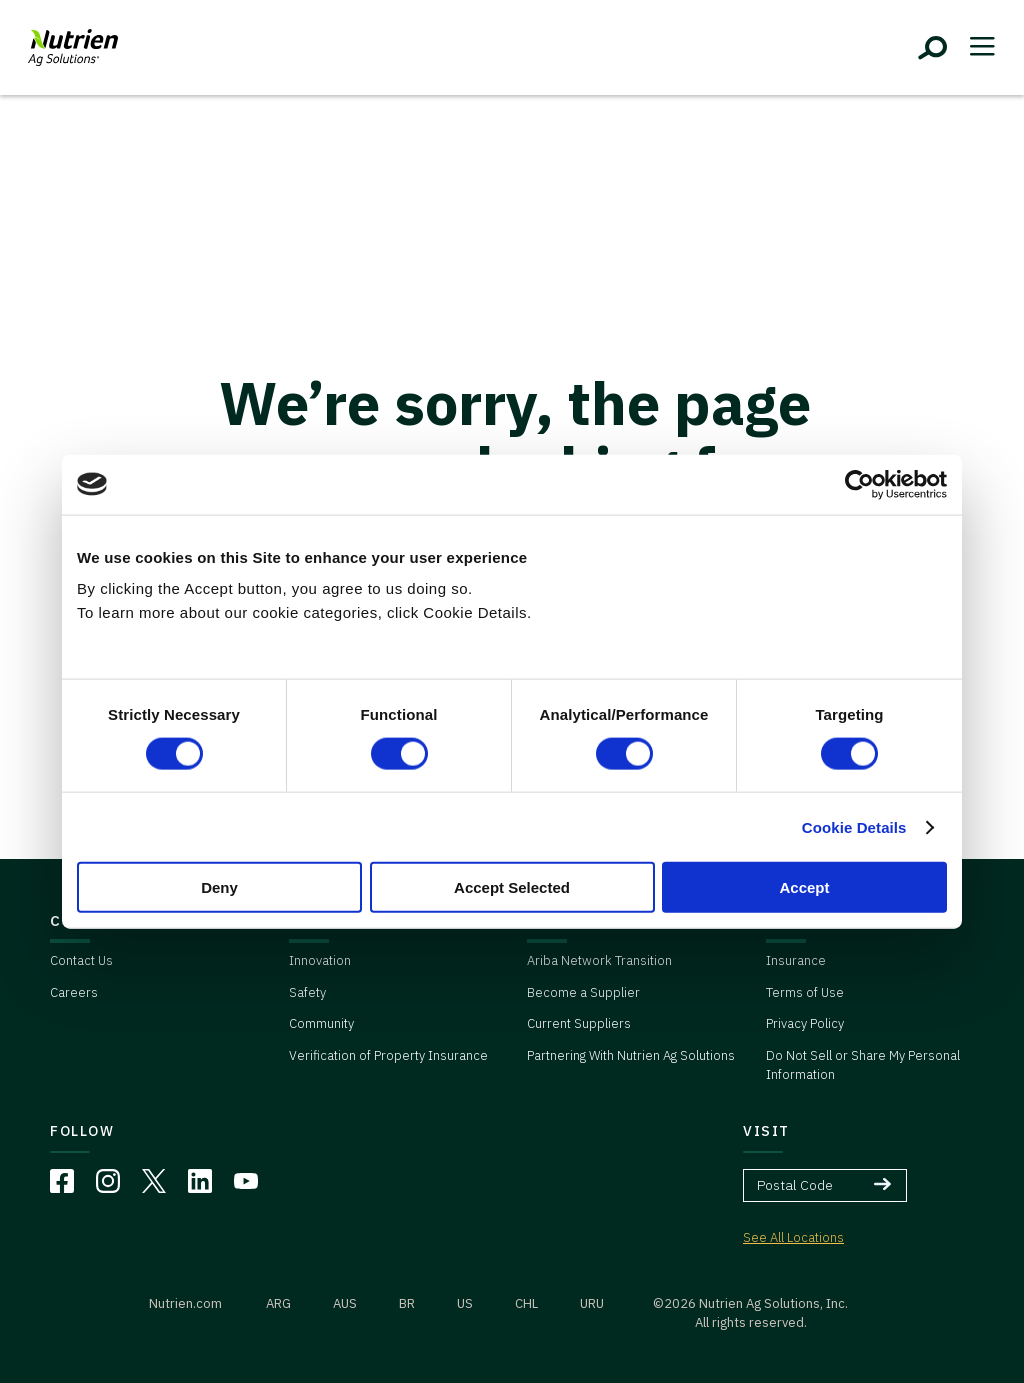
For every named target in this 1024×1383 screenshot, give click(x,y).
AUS (345, 1303)
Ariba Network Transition (599, 960)
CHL (526, 1303)
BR (407, 1303)
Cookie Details (854, 826)
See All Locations (793, 1237)
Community (321, 1023)
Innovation (320, 960)
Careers (74, 992)
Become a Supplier (583, 992)
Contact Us (81, 960)
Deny (219, 887)
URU (592, 1303)
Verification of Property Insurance (388, 1055)
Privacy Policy (805, 1023)
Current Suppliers (579, 1023)
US (465, 1303)
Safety (307, 992)
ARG (278, 1303)
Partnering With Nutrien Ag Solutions (631, 1055)
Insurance (796, 960)
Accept (804, 887)
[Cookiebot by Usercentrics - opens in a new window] (859, 484)
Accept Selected (512, 887)
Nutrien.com (185, 1303)
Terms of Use (805, 992)
